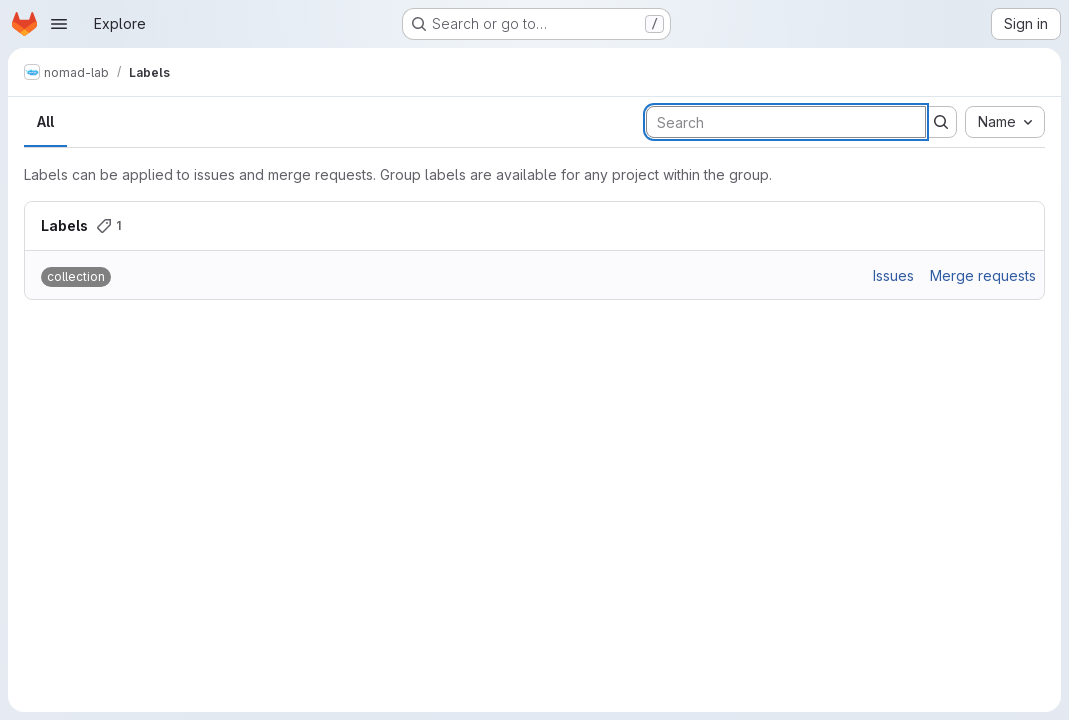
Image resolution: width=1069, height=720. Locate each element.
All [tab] (45, 121)
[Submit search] (941, 122)
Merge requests (983, 275)
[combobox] (1005, 122)
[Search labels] (786, 122)
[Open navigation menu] (59, 24)
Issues (893, 275)
